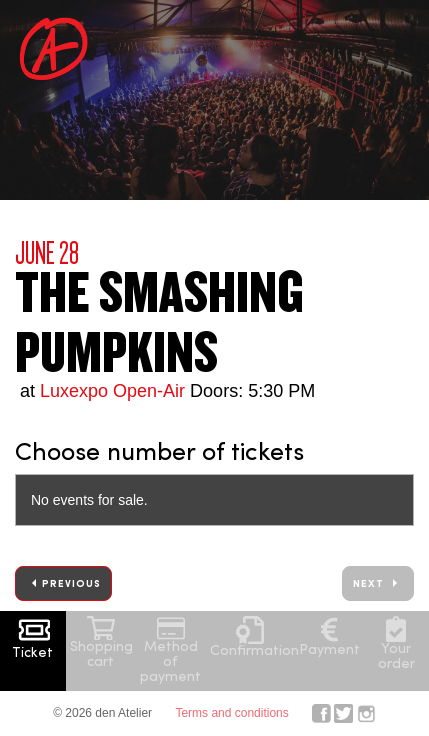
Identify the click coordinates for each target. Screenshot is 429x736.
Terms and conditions (231, 713)
